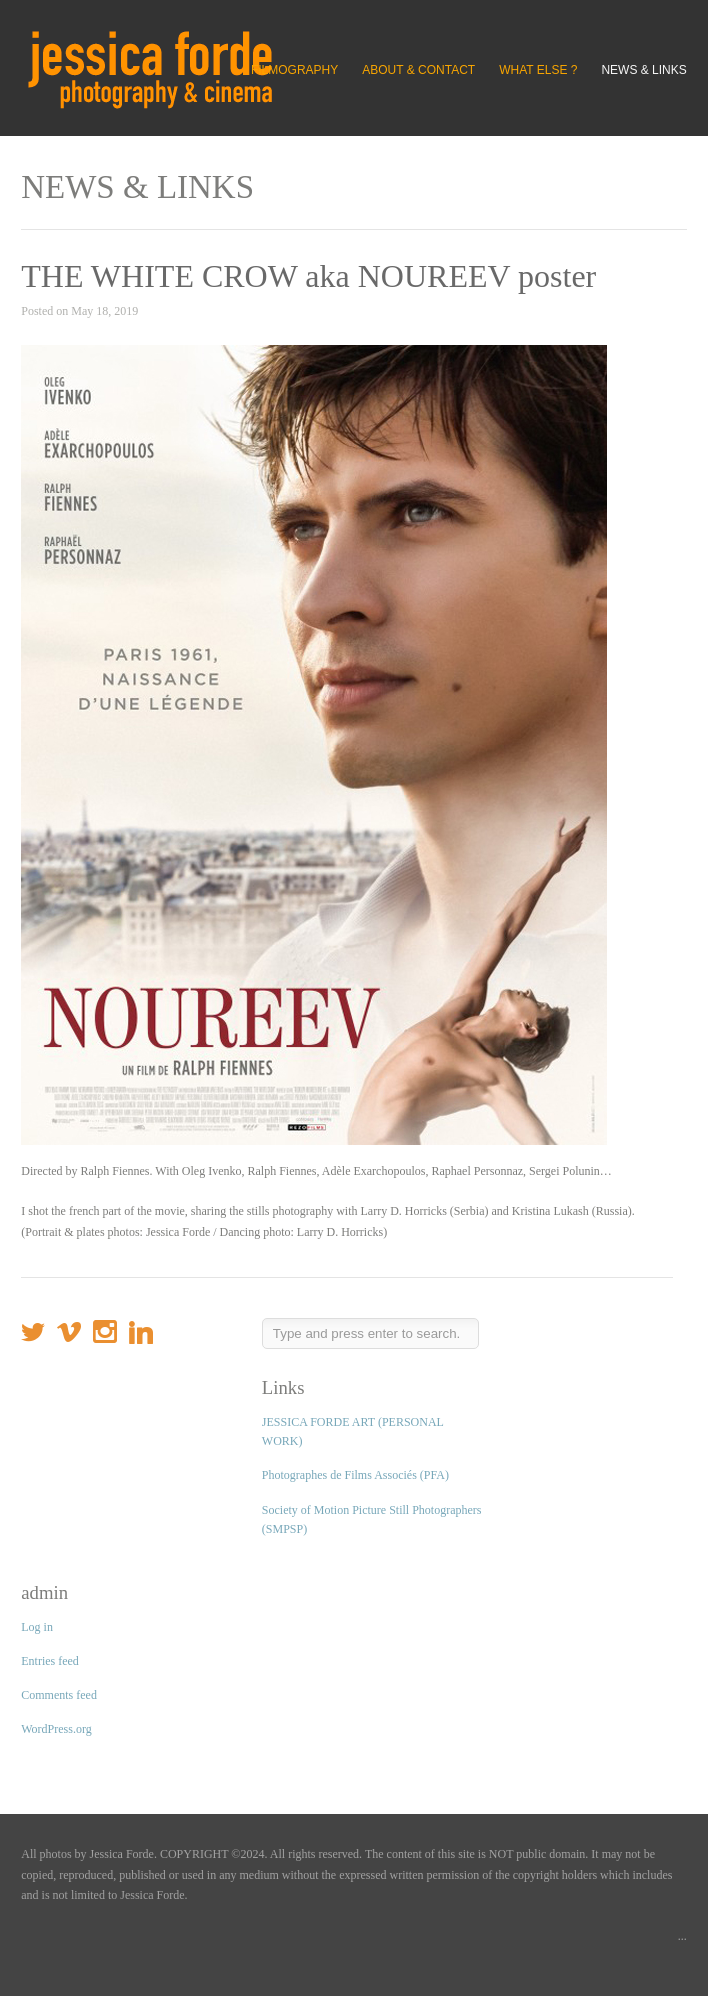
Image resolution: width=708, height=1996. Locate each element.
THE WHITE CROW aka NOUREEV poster (308, 276)
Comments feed (59, 1695)
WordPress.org (56, 1729)
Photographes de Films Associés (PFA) (355, 1475)
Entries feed (50, 1661)
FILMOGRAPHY (294, 70)
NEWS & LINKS (643, 70)
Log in (37, 1627)
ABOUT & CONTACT (418, 70)
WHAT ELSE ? (538, 70)
